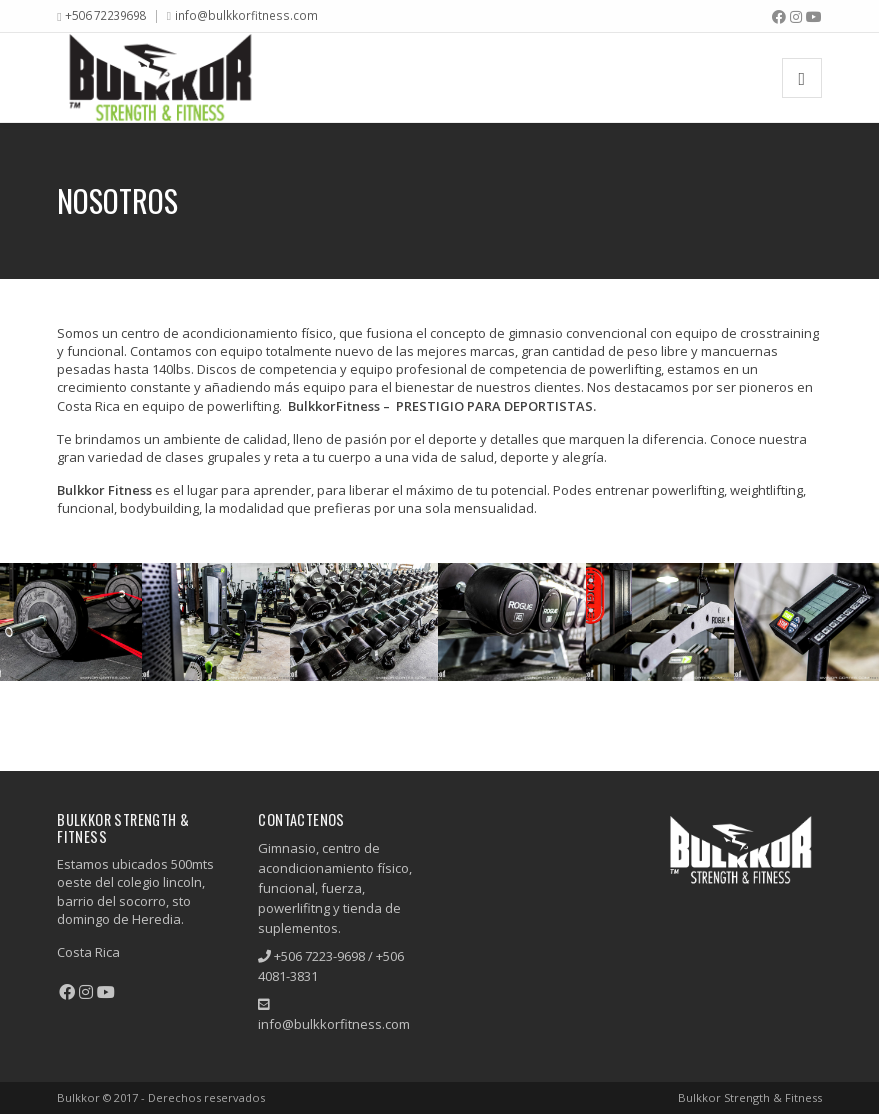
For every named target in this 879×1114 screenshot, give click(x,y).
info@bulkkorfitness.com (246, 15)
